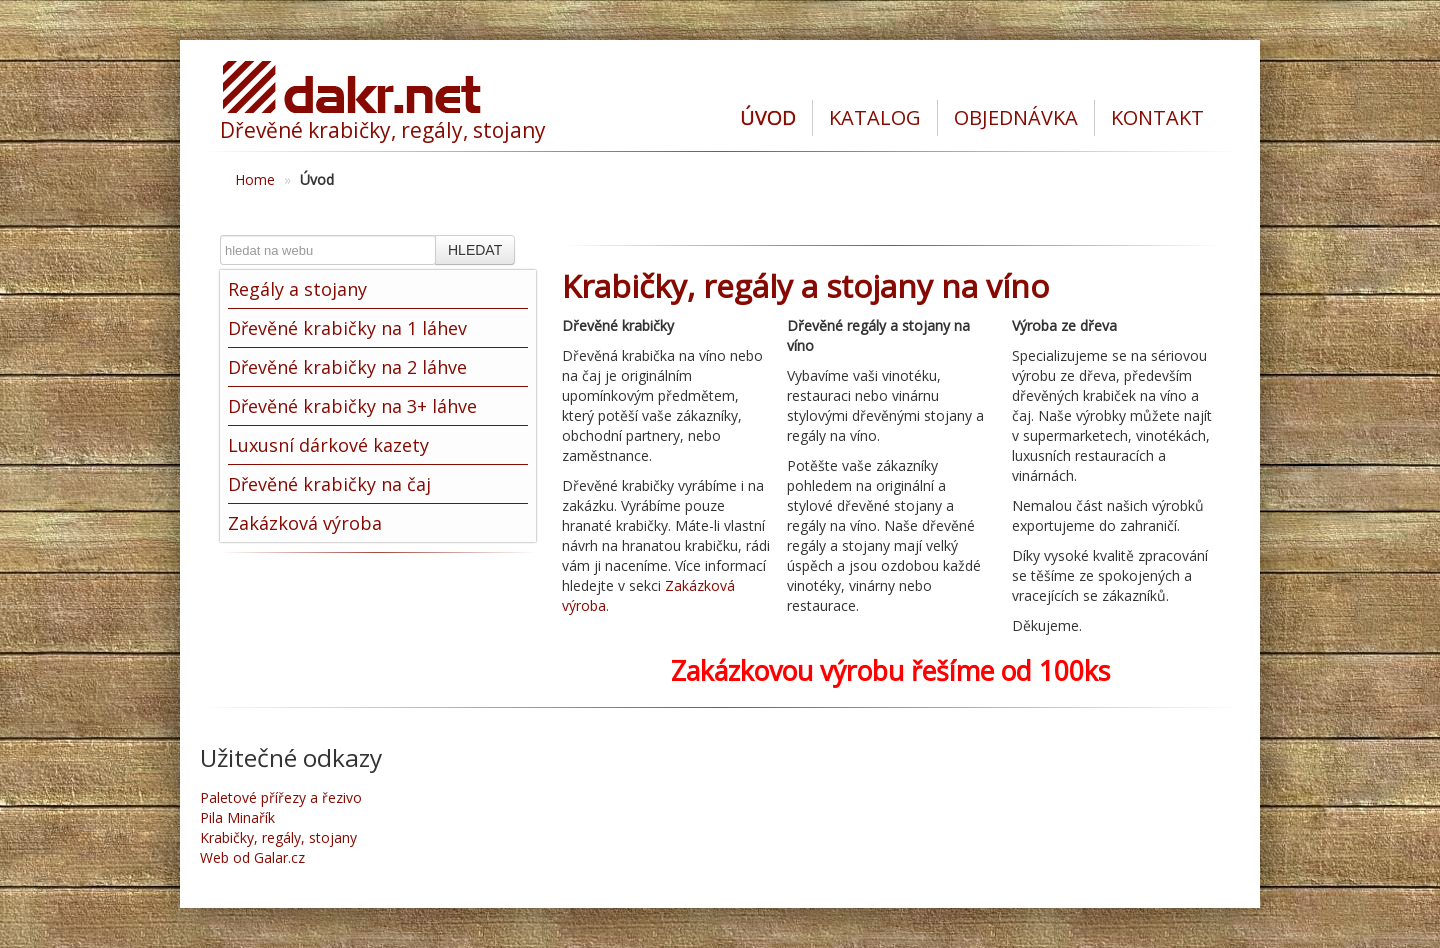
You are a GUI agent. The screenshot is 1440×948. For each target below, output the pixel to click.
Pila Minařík (237, 817)
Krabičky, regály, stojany (278, 837)
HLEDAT (475, 250)
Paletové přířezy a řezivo (281, 797)
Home (255, 179)
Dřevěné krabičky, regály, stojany (383, 130)
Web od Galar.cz (252, 857)
